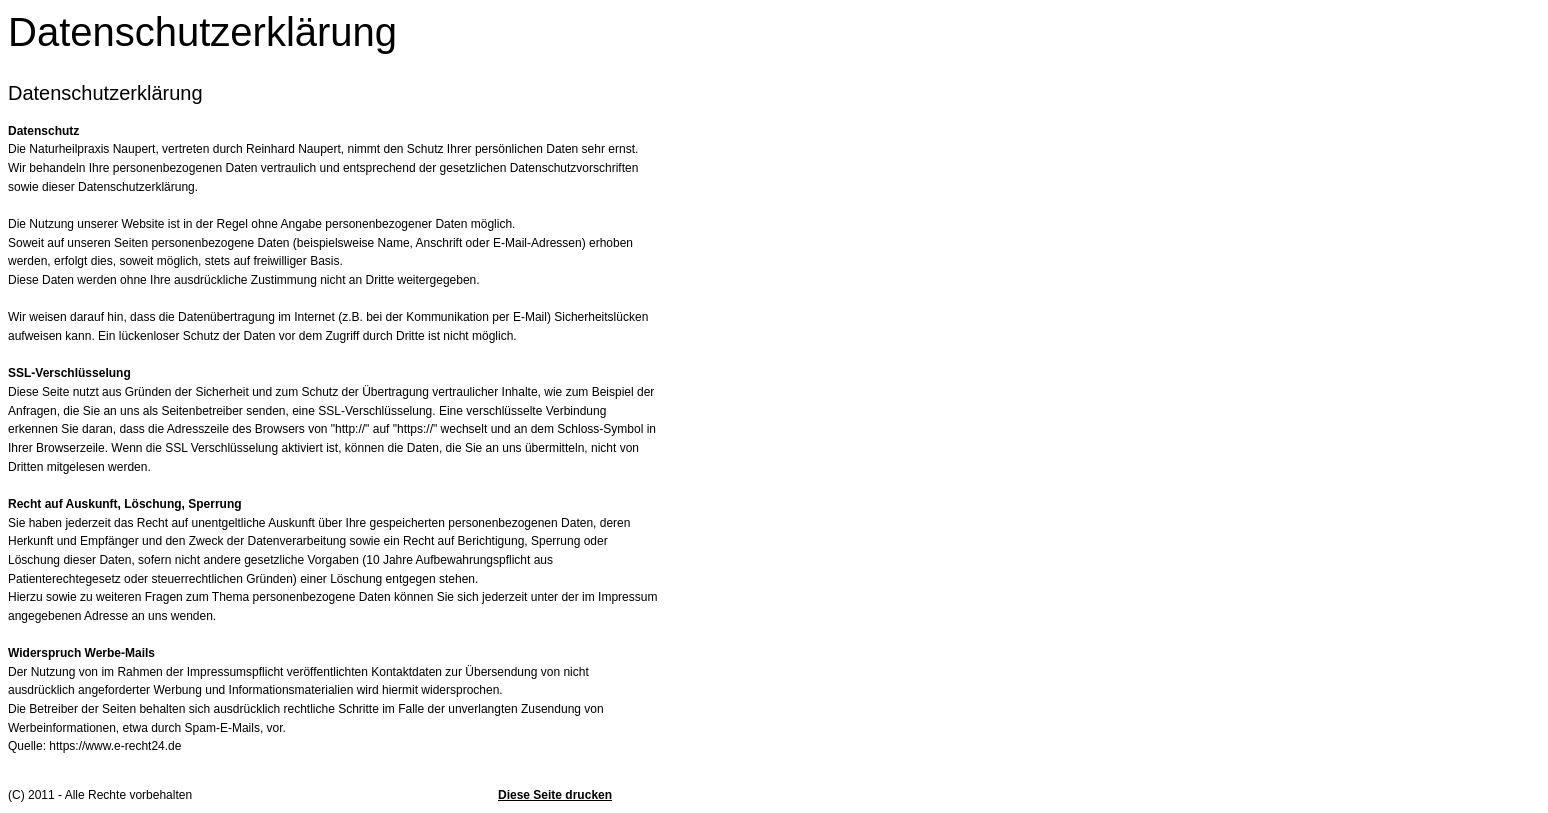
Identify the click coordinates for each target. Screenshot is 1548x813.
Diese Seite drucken (555, 795)
